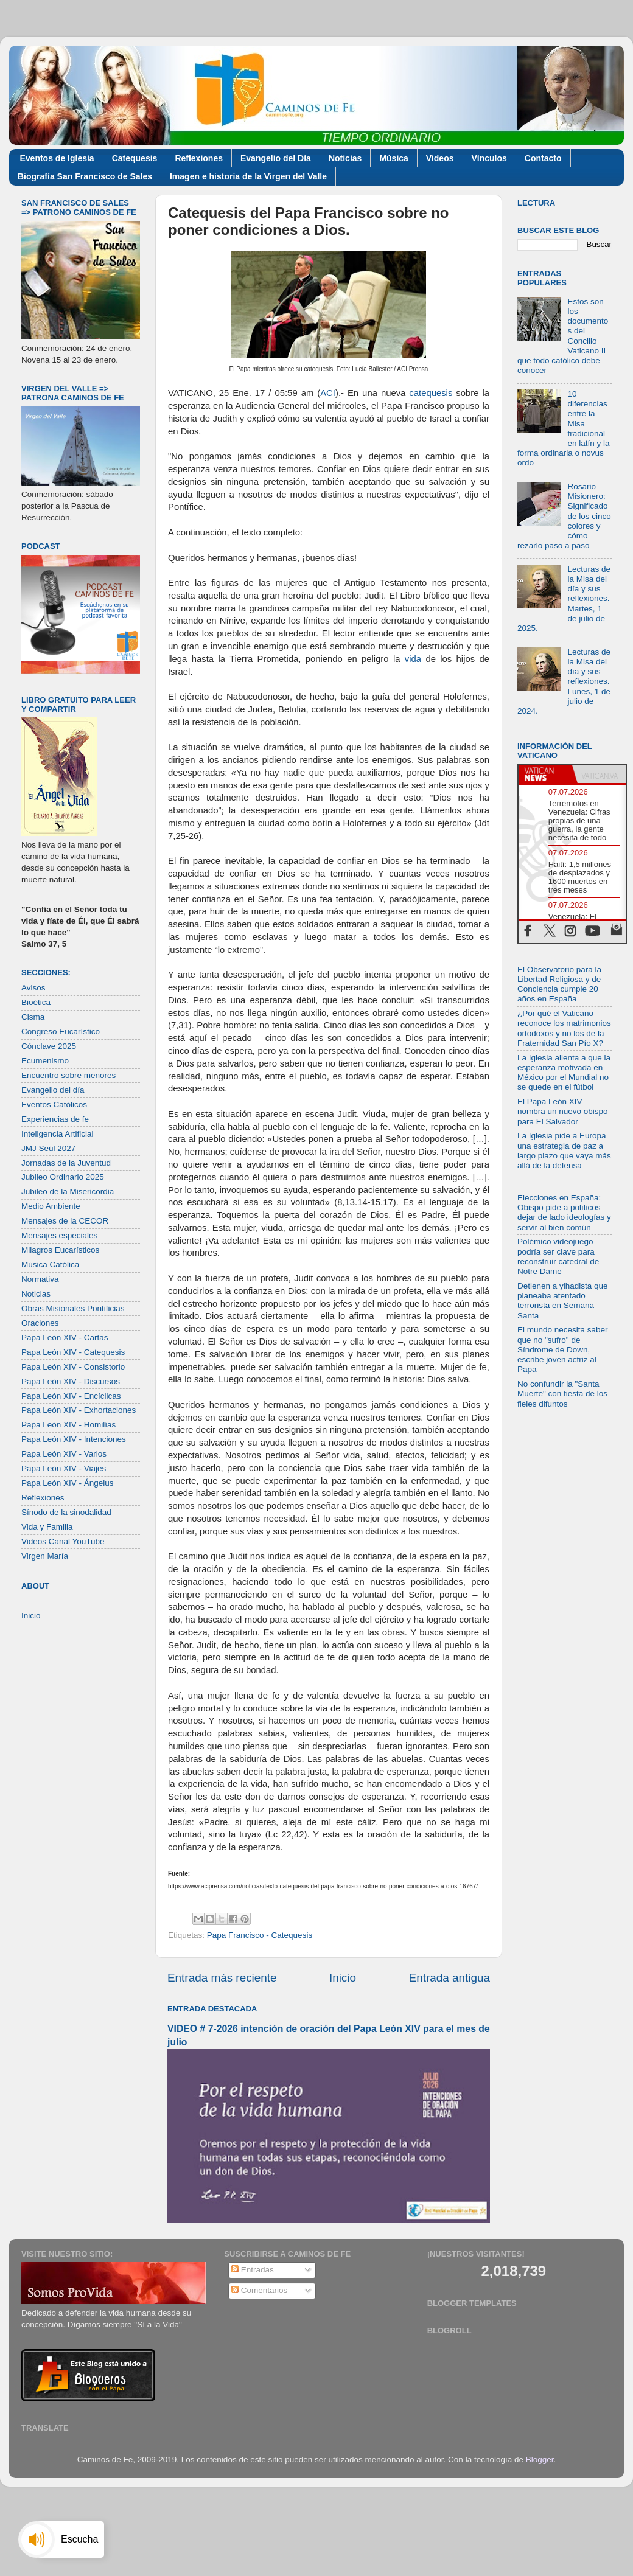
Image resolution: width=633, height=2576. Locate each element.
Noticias (345, 158)
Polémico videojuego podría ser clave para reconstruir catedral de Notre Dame (558, 1256)
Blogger (540, 2459)
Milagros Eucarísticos (60, 1250)
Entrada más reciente (222, 1977)
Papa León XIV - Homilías (68, 1424)
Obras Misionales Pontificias (73, 1308)
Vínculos (489, 158)
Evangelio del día (53, 1090)
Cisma (32, 1017)
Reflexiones (199, 158)
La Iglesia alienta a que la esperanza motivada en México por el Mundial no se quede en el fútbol (563, 1072)
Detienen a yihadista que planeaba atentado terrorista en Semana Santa (562, 1300)
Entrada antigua (449, 1977)
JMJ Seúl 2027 (48, 1148)
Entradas (252, 2269)
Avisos (33, 987)
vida (413, 659)
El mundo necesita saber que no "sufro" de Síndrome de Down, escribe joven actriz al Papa (562, 1349)
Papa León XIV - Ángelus (67, 1483)
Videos (440, 158)
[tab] (545, 774)
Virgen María (44, 1556)
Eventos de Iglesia (57, 158)
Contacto (543, 158)
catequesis (430, 393)
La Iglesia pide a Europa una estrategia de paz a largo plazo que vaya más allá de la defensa (564, 1150)
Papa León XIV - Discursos (70, 1381)
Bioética (36, 1002)
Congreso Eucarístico (60, 1031)
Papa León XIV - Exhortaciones (78, 1410)
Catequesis (135, 158)
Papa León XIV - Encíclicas (71, 1396)
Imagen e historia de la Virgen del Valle (248, 176)
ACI (327, 393)
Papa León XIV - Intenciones (73, 1439)
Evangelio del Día (275, 158)
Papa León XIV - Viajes (63, 1468)
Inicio (342, 1977)
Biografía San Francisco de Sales (85, 176)
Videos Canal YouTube (63, 1541)
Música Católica (50, 1264)
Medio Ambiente (50, 1206)
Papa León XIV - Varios (64, 1453)
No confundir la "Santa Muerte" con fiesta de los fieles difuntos (562, 1393)
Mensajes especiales (59, 1235)
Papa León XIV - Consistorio (73, 1366)
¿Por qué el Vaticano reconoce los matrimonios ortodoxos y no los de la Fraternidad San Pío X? (564, 1028)
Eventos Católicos (54, 1104)
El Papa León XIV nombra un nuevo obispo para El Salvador (562, 1111)
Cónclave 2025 (48, 1046)
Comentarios (259, 2290)
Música (393, 158)
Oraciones (40, 1323)
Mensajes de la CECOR (64, 1220)
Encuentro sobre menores (68, 1075)
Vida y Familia (47, 1526)
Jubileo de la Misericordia (67, 1191)
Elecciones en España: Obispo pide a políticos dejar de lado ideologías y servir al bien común (564, 1212)
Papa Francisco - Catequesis (259, 1935)
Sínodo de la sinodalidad (66, 1512)
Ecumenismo (45, 1060)
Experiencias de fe (55, 1119)
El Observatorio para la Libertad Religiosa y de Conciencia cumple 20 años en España (559, 984)
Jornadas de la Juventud (66, 1163)
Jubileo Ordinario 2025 (62, 1177)
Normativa (40, 1279)
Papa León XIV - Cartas (64, 1337)
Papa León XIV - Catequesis (73, 1352)
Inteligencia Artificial (57, 1133)
